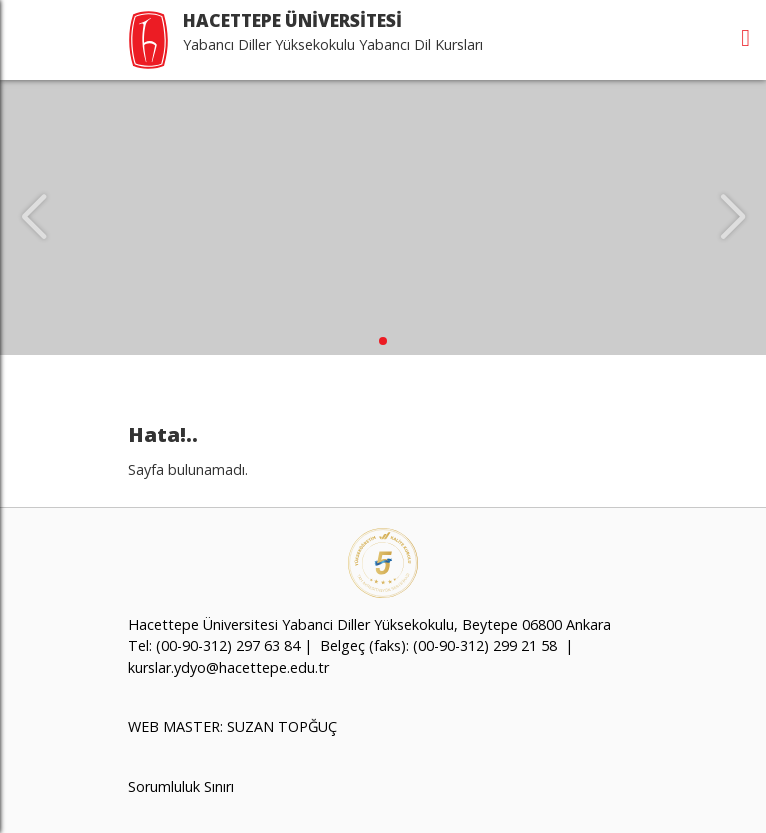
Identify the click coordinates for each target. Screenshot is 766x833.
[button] (383, 341)
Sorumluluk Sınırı (181, 786)
